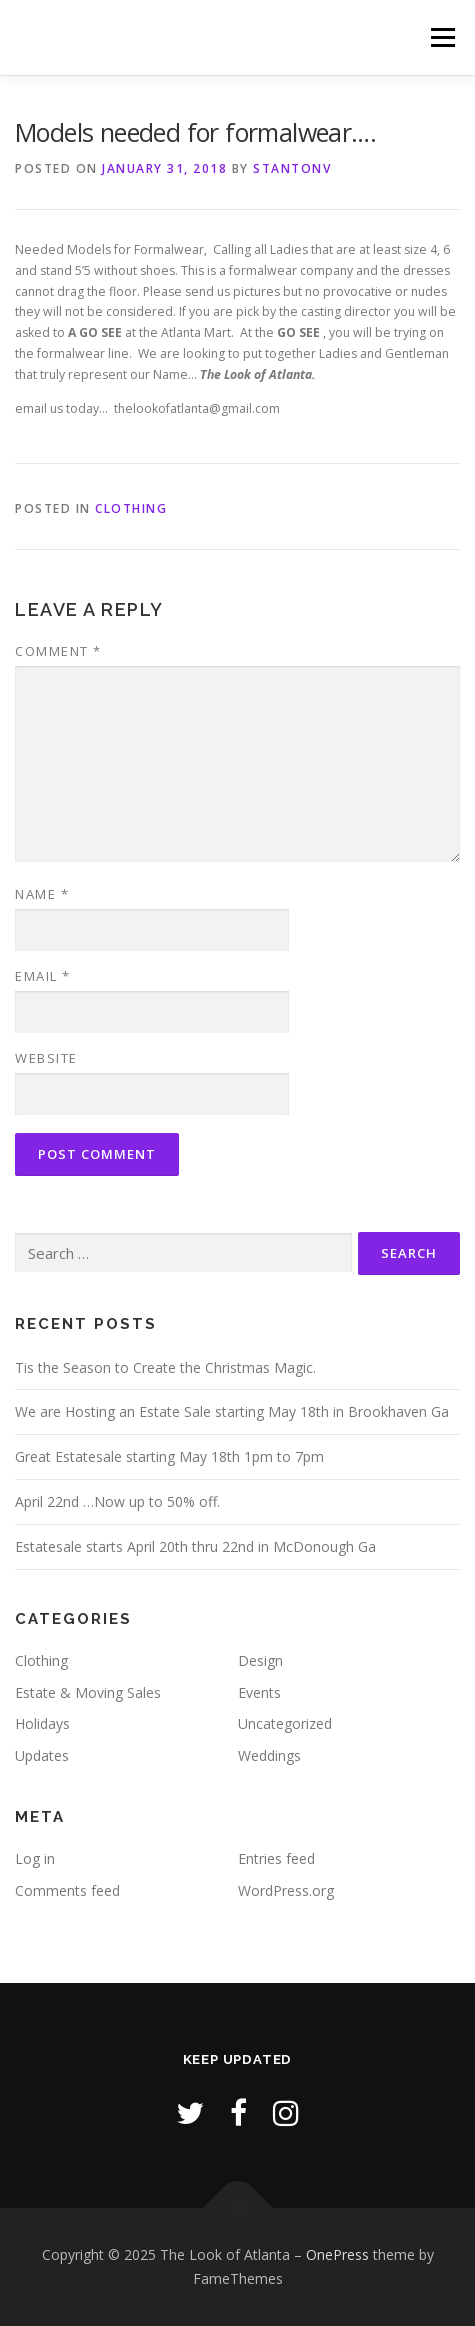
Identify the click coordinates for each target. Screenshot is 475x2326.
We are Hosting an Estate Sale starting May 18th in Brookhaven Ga (232, 1411)
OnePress (337, 2254)
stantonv (292, 168)
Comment (58, 651)
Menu (441, 37)
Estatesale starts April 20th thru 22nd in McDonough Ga (195, 1546)
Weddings (269, 1755)
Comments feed (67, 1890)
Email (43, 976)
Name (42, 894)
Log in (35, 1858)
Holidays (42, 1723)
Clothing (131, 508)
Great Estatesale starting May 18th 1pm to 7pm (169, 1456)
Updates (42, 1755)
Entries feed (276, 1858)
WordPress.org (286, 1890)
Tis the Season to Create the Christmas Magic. (165, 1367)
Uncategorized (285, 1723)
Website (46, 1058)
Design (260, 1660)
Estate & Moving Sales (88, 1692)
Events (259, 1692)
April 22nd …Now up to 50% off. (117, 1501)
